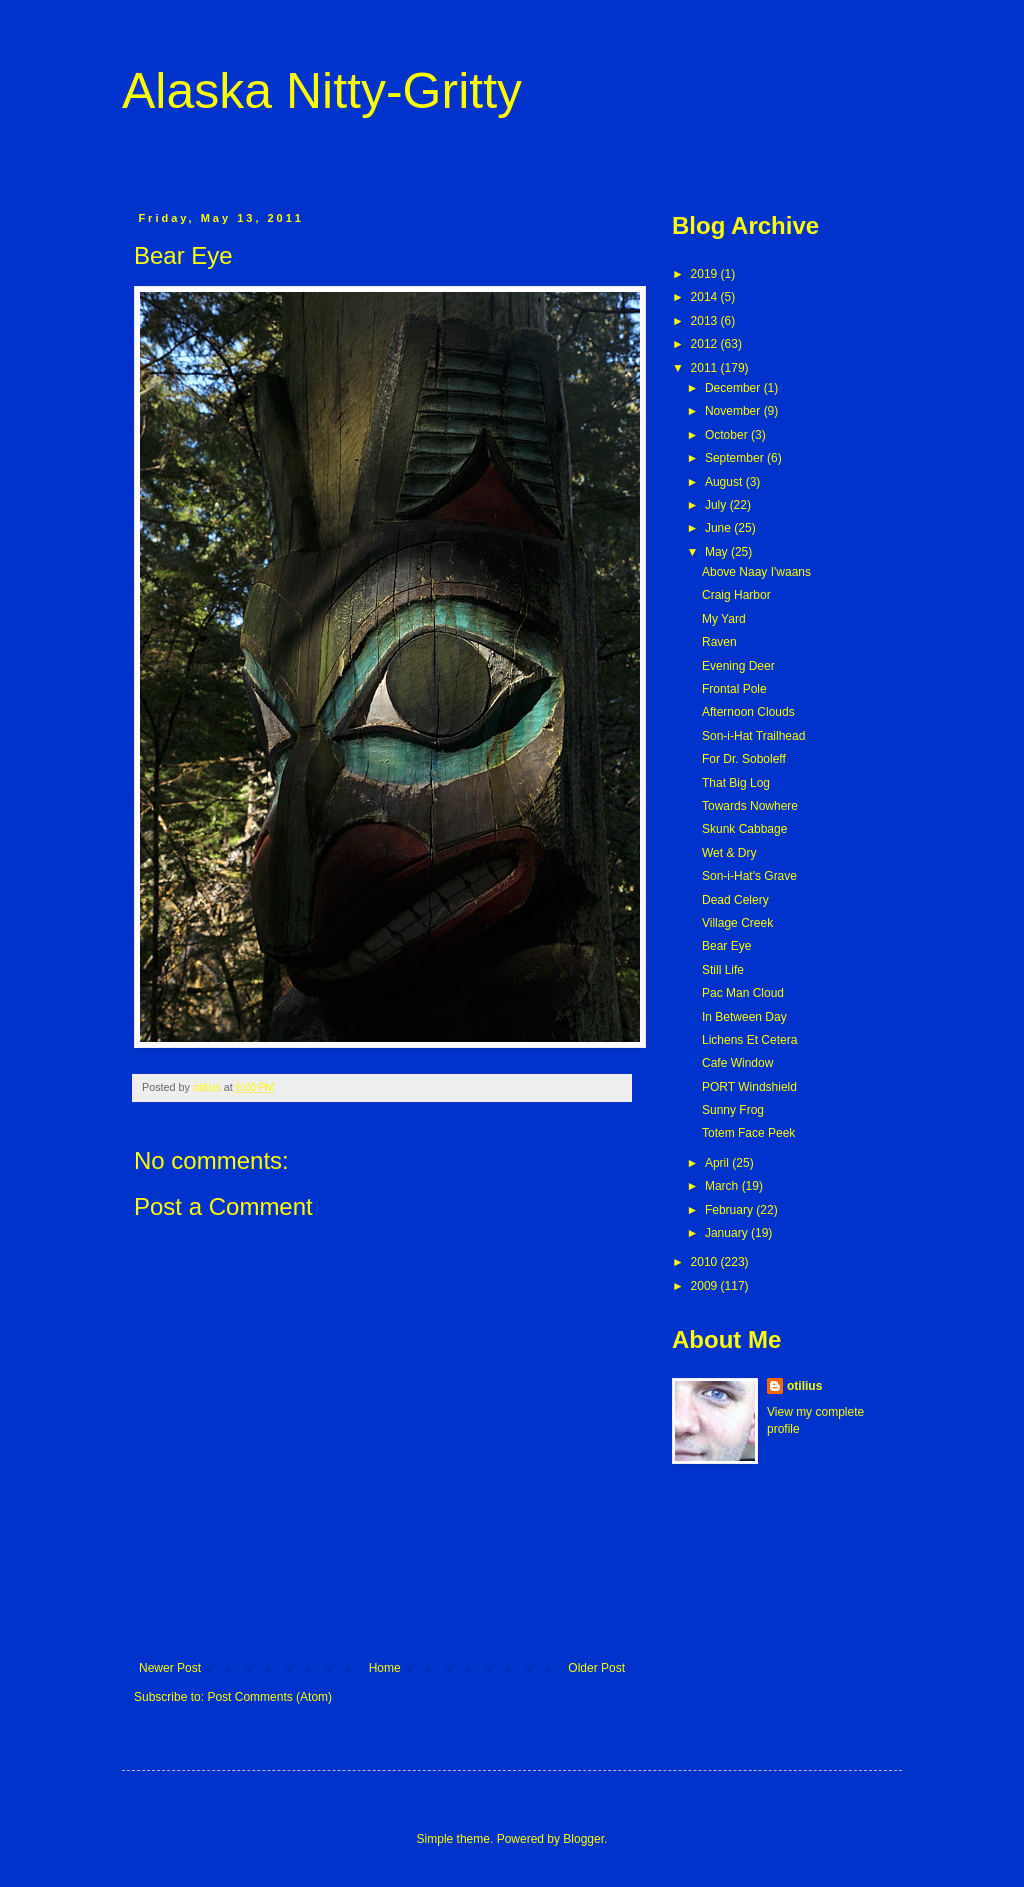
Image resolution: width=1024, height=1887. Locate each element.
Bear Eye (726, 946)
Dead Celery (735, 900)
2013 (706, 321)
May (718, 552)
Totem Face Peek (748, 1133)
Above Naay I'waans (756, 572)
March (723, 1186)
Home (385, 1668)
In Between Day (744, 1017)
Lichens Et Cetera (749, 1040)
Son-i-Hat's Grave (749, 876)
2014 (706, 297)
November (734, 411)
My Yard (724, 619)
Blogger (583, 1839)
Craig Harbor (736, 595)
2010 (706, 1262)
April (718, 1163)
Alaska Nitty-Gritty (322, 91)
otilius (804, 1386)
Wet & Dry (729, 853)
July (717, 505)
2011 (706, 368)
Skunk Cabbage (744, 829)
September (736, 458)
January (728, 1233)
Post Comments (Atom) (269, 1697)
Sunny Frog (733, 1110)
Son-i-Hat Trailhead (753, 736)
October (728, 435)
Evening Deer (738, 666)
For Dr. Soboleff (744, 759)
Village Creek (737, 923)
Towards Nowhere (750, 806)
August (725, 482)
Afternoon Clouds (748, 712)
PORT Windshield (749, 1087)
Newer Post (170, 1668)
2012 (706, 344)
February (730, 1210)
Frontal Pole (734, 689)
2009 (706, 1286)
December (734, 388)
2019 (706, 274)
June (719, 528)
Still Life (723, 970)
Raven (719, 642)
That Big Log (736, 783)
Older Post (596, 1668)
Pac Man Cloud (743, 993)
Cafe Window (737, 1063)
